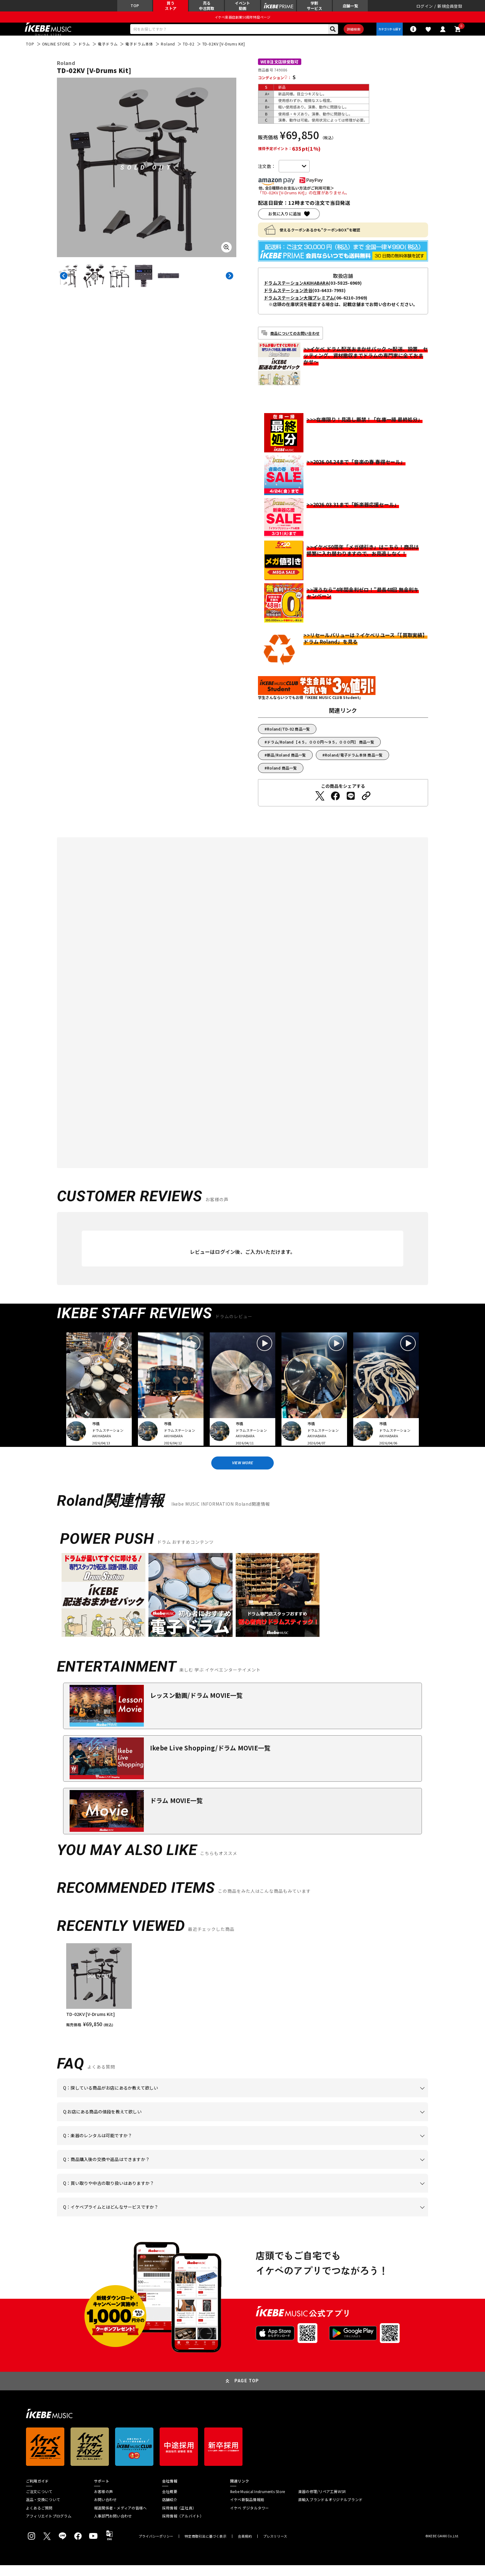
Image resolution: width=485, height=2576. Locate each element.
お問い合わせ (105, 2510)
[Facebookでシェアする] (335, 803)
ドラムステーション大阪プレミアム (299, 305)
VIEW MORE (242, 1472)
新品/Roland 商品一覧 (286, 762)
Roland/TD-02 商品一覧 (288, 736)
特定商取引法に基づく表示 (205, 2547)
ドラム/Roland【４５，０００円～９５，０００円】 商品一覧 (320, 749)
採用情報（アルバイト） (183, 2527)
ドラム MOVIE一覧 (176, 1811)
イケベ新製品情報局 (247, 2510)
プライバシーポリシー (156, 2547)
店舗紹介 (169, 2510)
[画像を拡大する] (226, 254)
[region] (242, 1996)
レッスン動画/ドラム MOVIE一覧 (196, 1706)
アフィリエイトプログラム (48, 2527)
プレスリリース (275, 2547)
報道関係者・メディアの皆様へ (120, 2518)
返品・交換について (43, 2510)
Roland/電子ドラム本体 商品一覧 (354, 762)
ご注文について (39, 2502)
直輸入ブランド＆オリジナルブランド (330, 2510)
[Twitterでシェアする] (319, 803)
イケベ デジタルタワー (249, 2518)
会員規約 (245, 2547)
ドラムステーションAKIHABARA (296, 290)
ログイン (424, 8)
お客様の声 (103, 2502)
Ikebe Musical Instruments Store (257, 2502)
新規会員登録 (449, 8)
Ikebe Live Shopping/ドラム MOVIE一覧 (210, 1758)
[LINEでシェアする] (350, 803)
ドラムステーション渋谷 (288, 297)
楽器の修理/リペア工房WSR (322, 2502)
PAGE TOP (246, 2391)
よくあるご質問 (39, 2518)
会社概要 (169, 2502)
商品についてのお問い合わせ (295, 340)
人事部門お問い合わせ (113, 2527)
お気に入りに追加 (284, 221)
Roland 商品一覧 (282, 775)
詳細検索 (349, 34)
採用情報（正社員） (179, 2518)
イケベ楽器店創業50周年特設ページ (242, 20)
